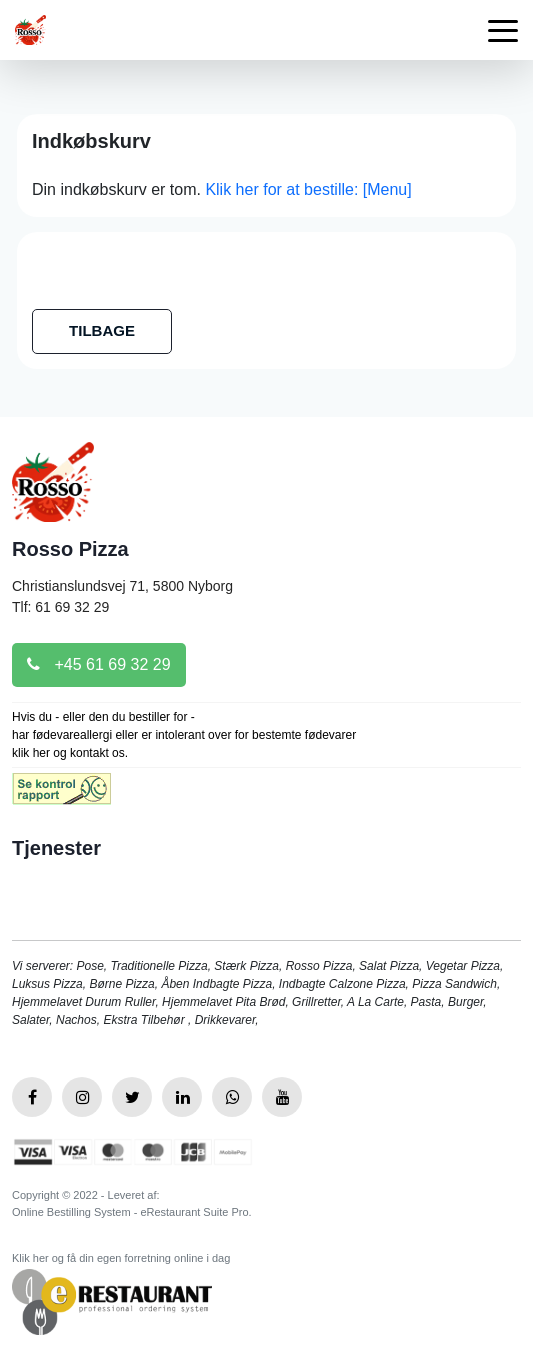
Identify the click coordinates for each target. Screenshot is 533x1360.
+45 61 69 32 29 (99, 664)
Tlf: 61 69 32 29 (60, 607)
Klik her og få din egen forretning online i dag (121, 1258)
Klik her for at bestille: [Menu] (308, 189)
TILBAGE (102, 330)
